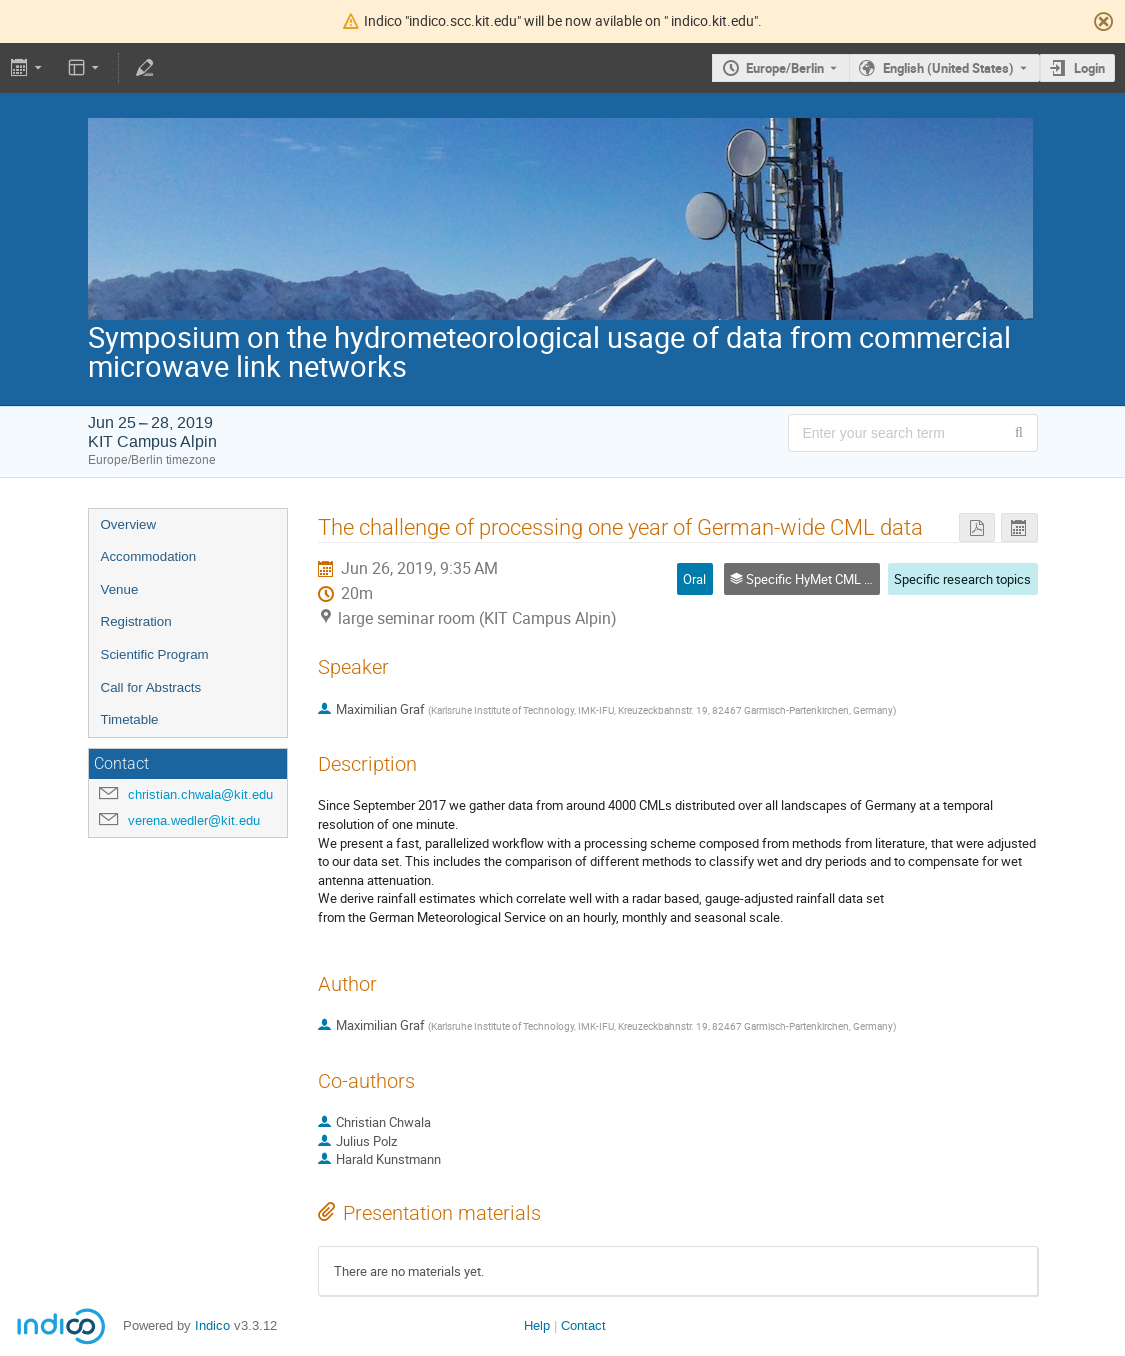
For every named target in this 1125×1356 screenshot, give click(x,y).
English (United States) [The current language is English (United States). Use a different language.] (948, 68)
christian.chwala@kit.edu (200, 794)
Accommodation (149, 556)
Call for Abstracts (151, 687)
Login (1089, 68)
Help (537, 1325)
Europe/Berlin (785, 68)
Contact (583, 1325)
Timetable (130, 719)
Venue (120, 589)
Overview (129, 524)
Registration (136, 621)
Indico (212, 1325)
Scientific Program (155, 654)
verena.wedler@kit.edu (194, 820)
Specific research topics (962, 579)
